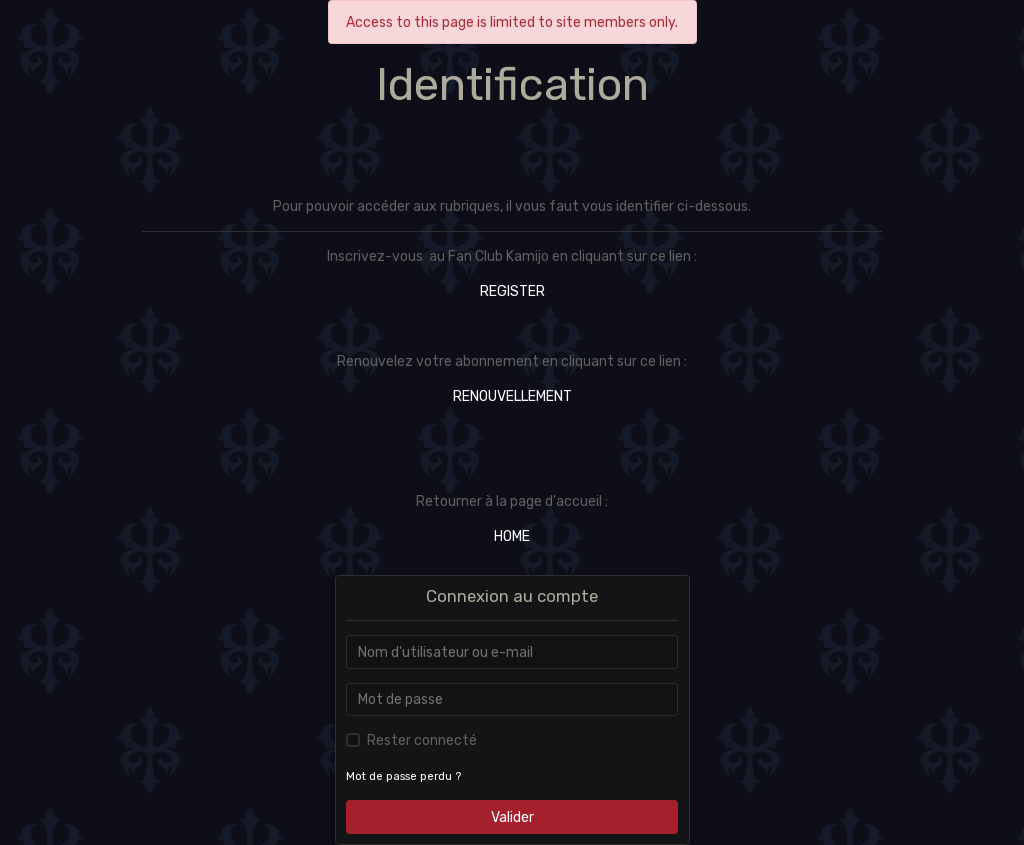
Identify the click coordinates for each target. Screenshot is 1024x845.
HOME (512, 536)
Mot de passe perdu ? (403, 776)
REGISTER (512, 291)
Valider (512, 817)
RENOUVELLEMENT (512, 396)
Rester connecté (422, 740)
